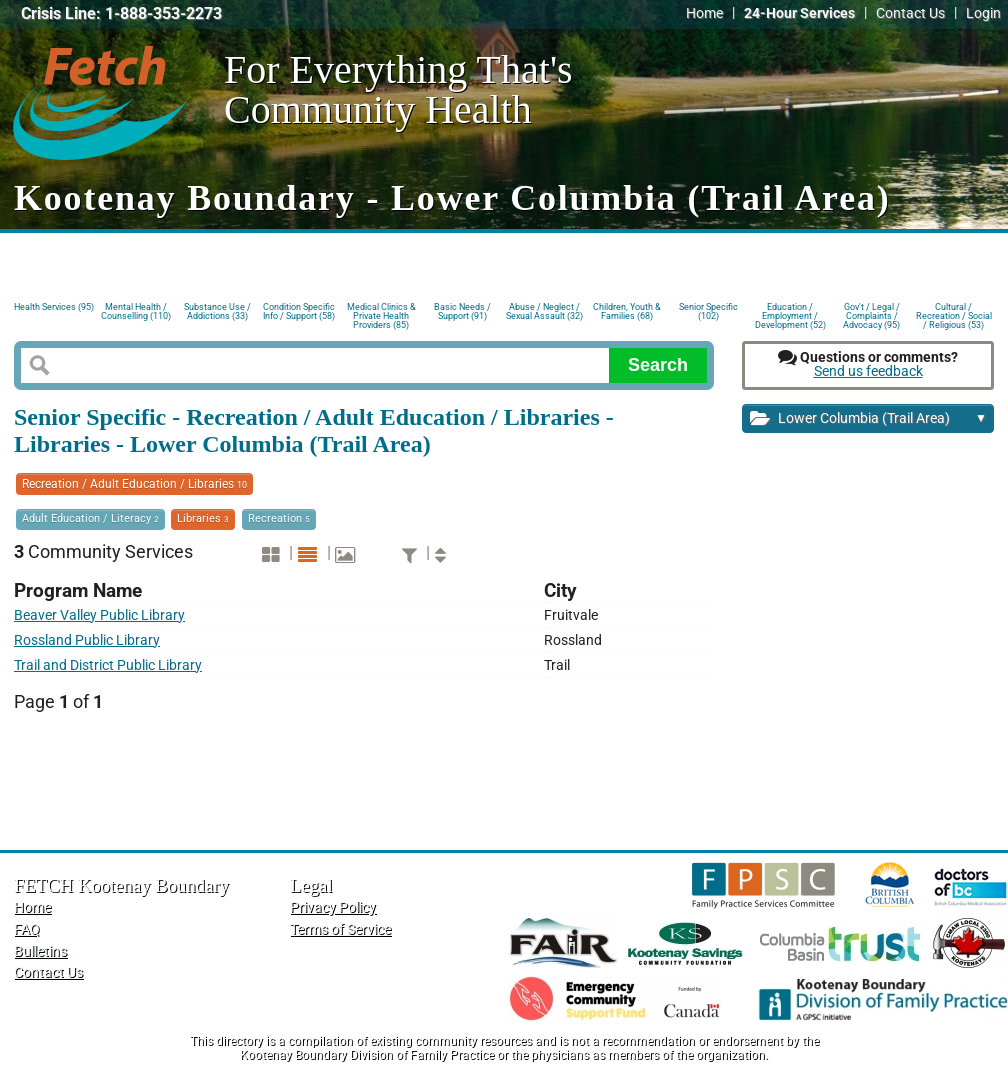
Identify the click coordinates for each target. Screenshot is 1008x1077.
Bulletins (40, 951)
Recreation (279, 518)
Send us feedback (868, 371)
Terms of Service (340, 929)
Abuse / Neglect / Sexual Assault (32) (544, 311)
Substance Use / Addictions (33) (217, 311)
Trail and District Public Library (108, 665)
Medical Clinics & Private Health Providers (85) (381, 314)
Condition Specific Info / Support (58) (299, 311)
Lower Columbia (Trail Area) (868, 419)
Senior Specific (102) (708, 311)
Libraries (203, 518)
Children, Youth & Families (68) (627, 311)
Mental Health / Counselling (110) (136, 311)
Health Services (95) (54, 307)
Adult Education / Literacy (90, 518)
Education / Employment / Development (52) (790, 314)
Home (704, 13)
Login (983, 13)
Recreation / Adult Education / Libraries (134, 484)
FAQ (27, 929)
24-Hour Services (799, 13)
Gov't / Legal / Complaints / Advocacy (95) (871, 314)
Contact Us (910, 13)
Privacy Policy (333, 907)
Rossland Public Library (87, 640)
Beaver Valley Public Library (99, 615)
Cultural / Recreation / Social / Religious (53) (954, 314)
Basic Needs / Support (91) (462, 311)
